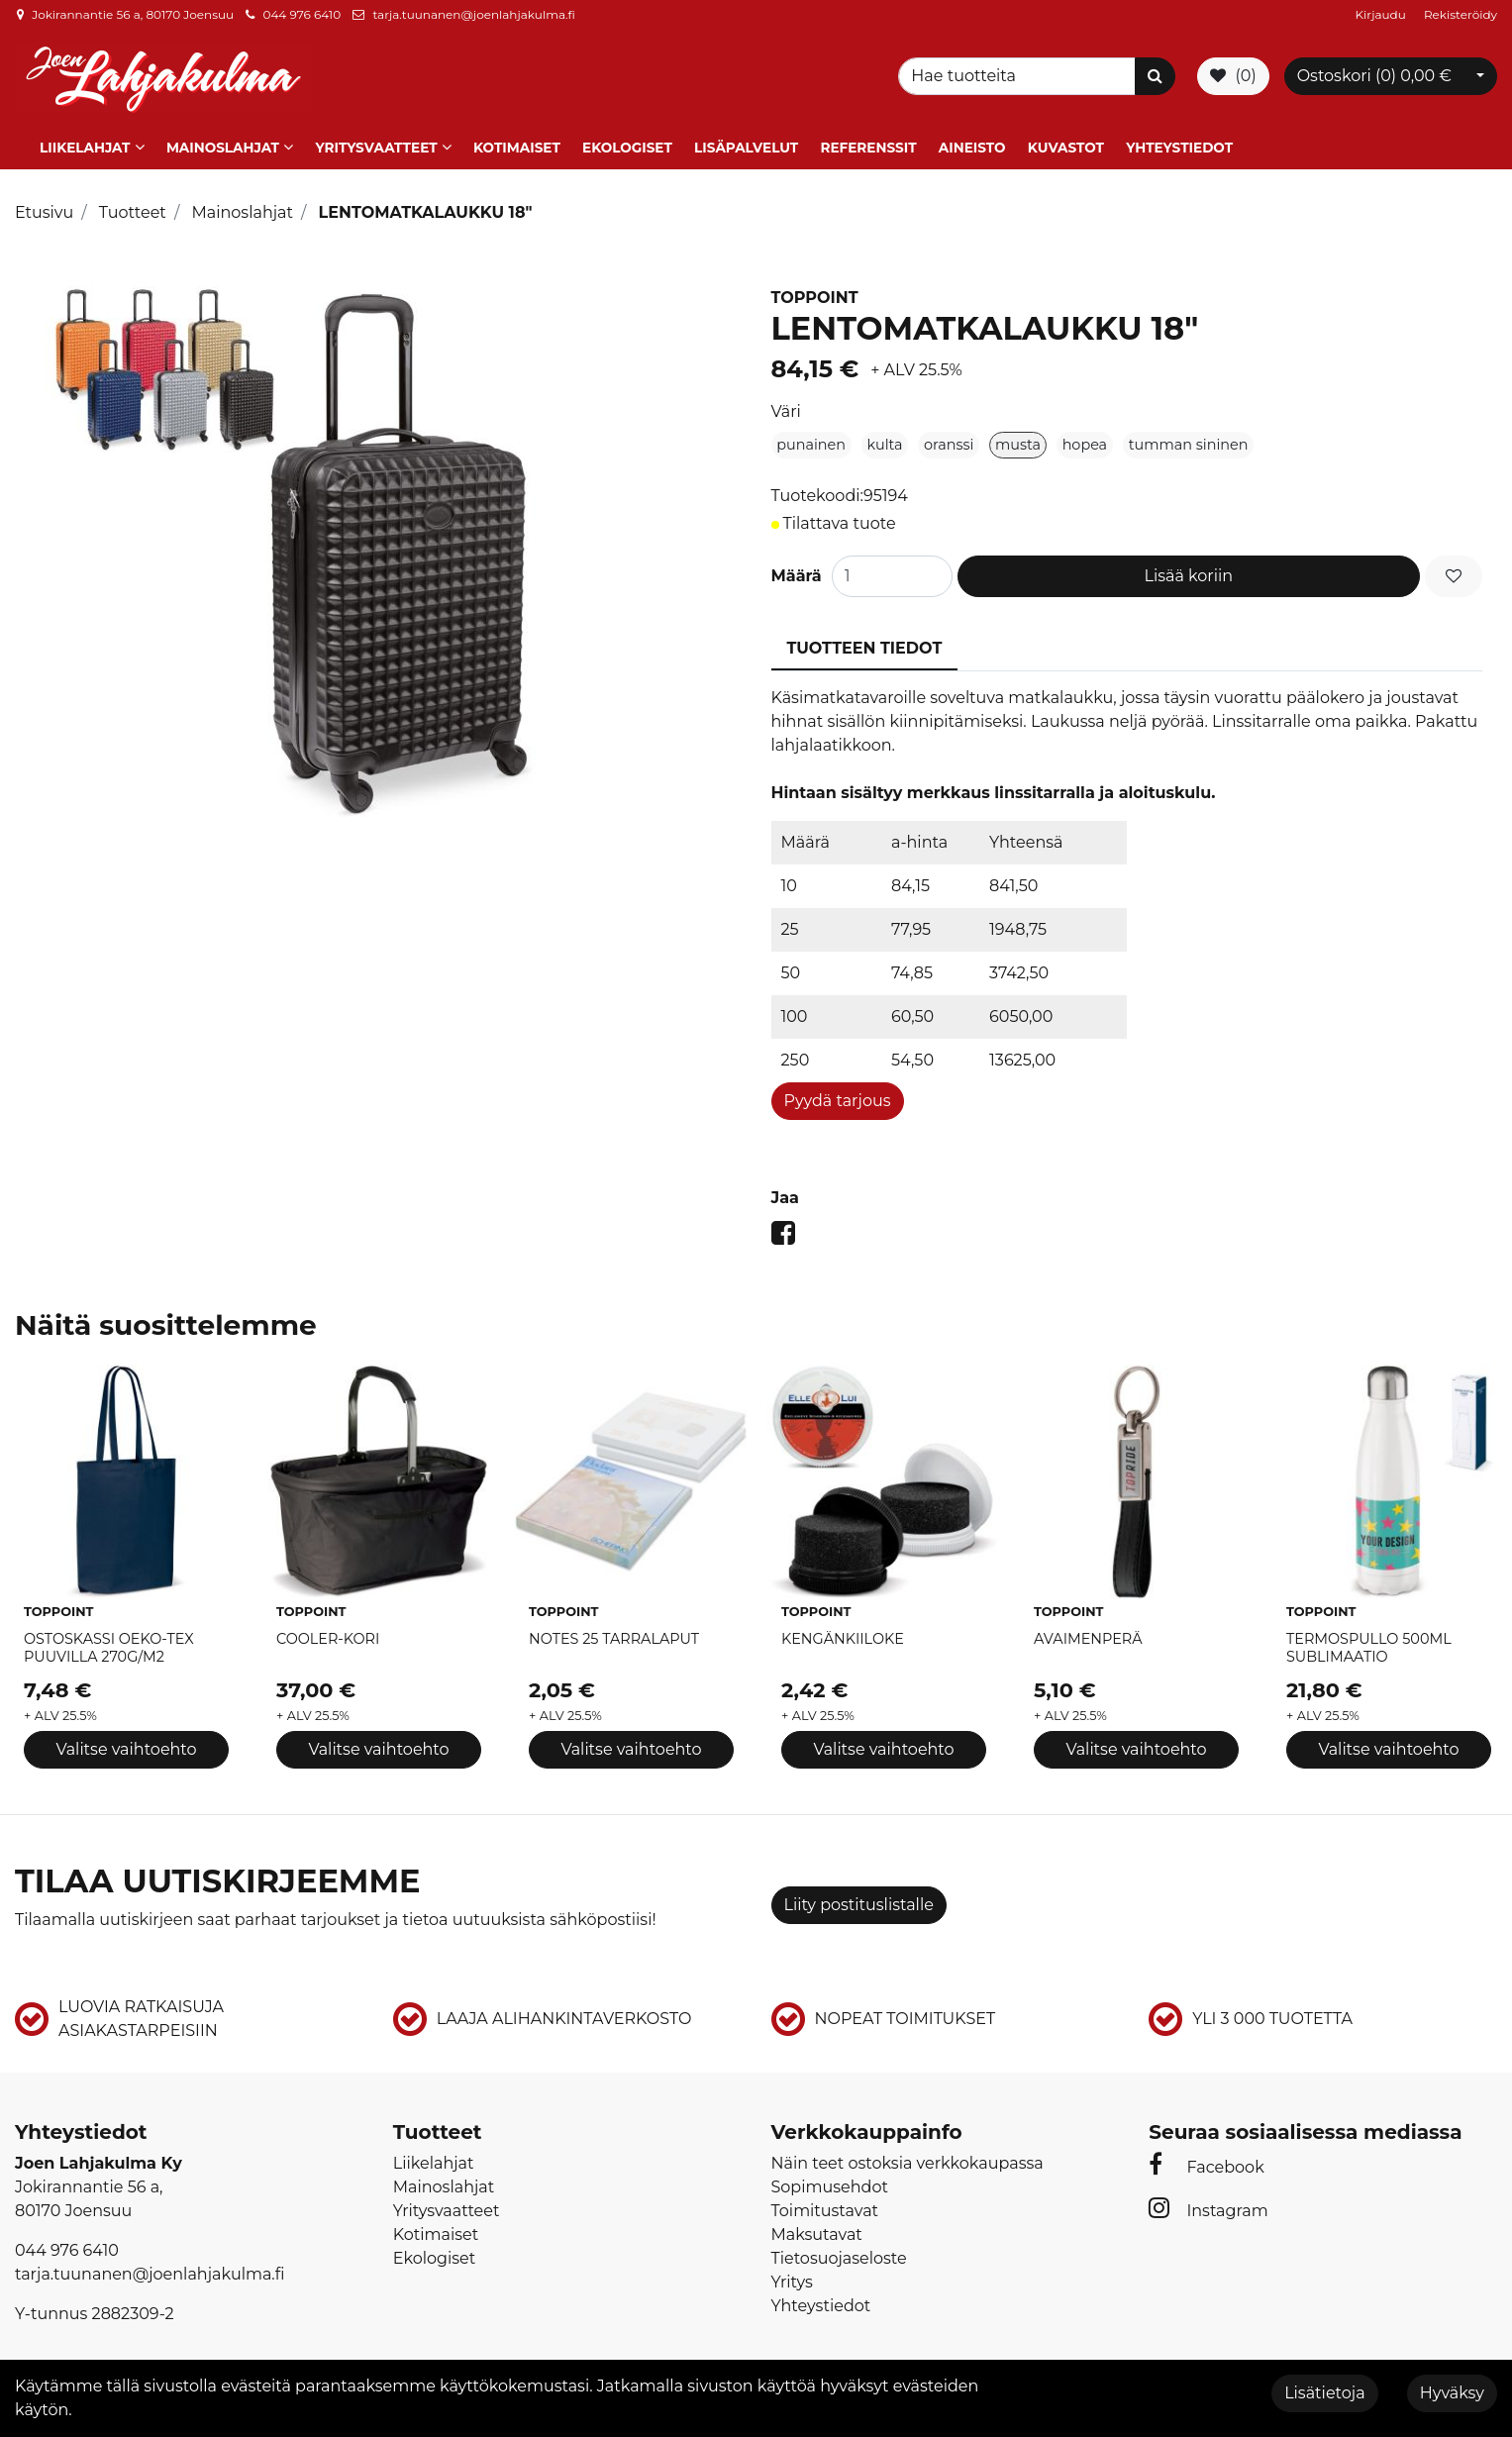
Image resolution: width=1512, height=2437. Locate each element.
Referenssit (868, 142)
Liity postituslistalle (859, 1898)
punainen (811, 439)
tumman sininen (1189, 439)
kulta (885, 439)
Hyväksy (1452, 2393)
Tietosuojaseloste (839, 2253)
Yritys (792, 2277)
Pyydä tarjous (837, 1094)
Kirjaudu (1382, 14)
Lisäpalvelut (746, 142)
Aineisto (972, 142)
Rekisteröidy (1460, 14)
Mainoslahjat (222, 142)
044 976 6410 (301, 14)
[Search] (1020, 74)
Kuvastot (1066, 142)
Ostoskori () (1374, 73)
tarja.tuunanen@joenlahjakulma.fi (473, 14)
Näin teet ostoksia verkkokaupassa (907, 2158)
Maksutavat (816, 2229)
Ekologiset (627, 142)
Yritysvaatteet (376, 142)
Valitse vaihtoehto (125, 1743)
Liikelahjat (85, 142)
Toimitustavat (825, 2205)
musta (1018, 439)
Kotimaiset (516, 142)
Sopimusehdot (829, 2182)
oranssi (948, 439)
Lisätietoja (1324, 2393)
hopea (1084, 439)
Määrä (796, 569)
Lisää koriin (1189, 569)
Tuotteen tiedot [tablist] (865, 642)
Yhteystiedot (1179, 142)
